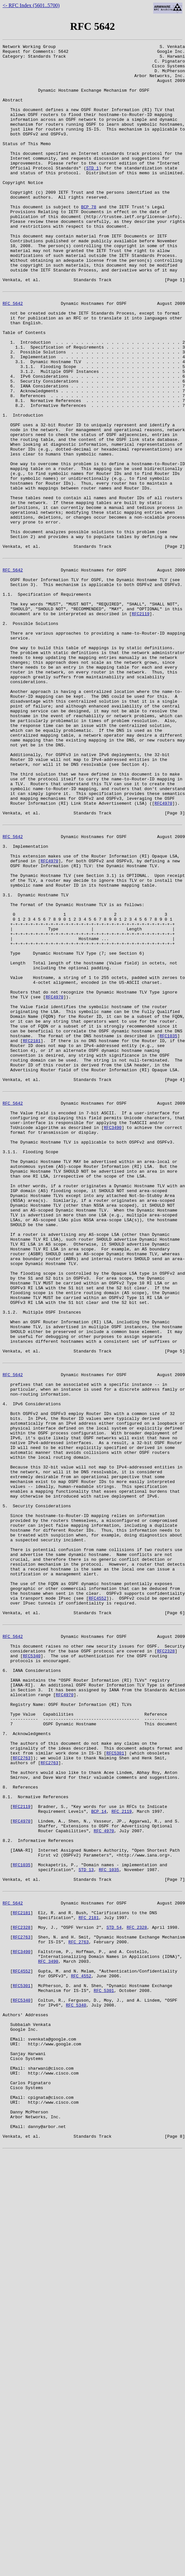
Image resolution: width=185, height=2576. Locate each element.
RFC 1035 (109, 2224)
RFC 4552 (81, 2350)
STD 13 (86, 2224)
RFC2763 (22, 2090)
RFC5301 (115, 2084)
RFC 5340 (76, 2385)
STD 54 (114, 2291)
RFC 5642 (13, 354)
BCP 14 (98, 2154)
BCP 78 (88, 240)
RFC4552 (97, 1900)
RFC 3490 (48, 2332)
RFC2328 (166, 1962)
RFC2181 (32, 1235)
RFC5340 (32, 1968)
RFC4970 (163, 952)
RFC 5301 (104, 2367)
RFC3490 (113, 1337)
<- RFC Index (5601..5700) (31, 5)
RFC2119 (141, 724)
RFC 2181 (89, 2280)
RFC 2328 (137, 2291)
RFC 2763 (78, 2309)
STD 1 (92, 193)
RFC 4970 (104, 2177)
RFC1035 (169, 1229)
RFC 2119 (121, 2154)
